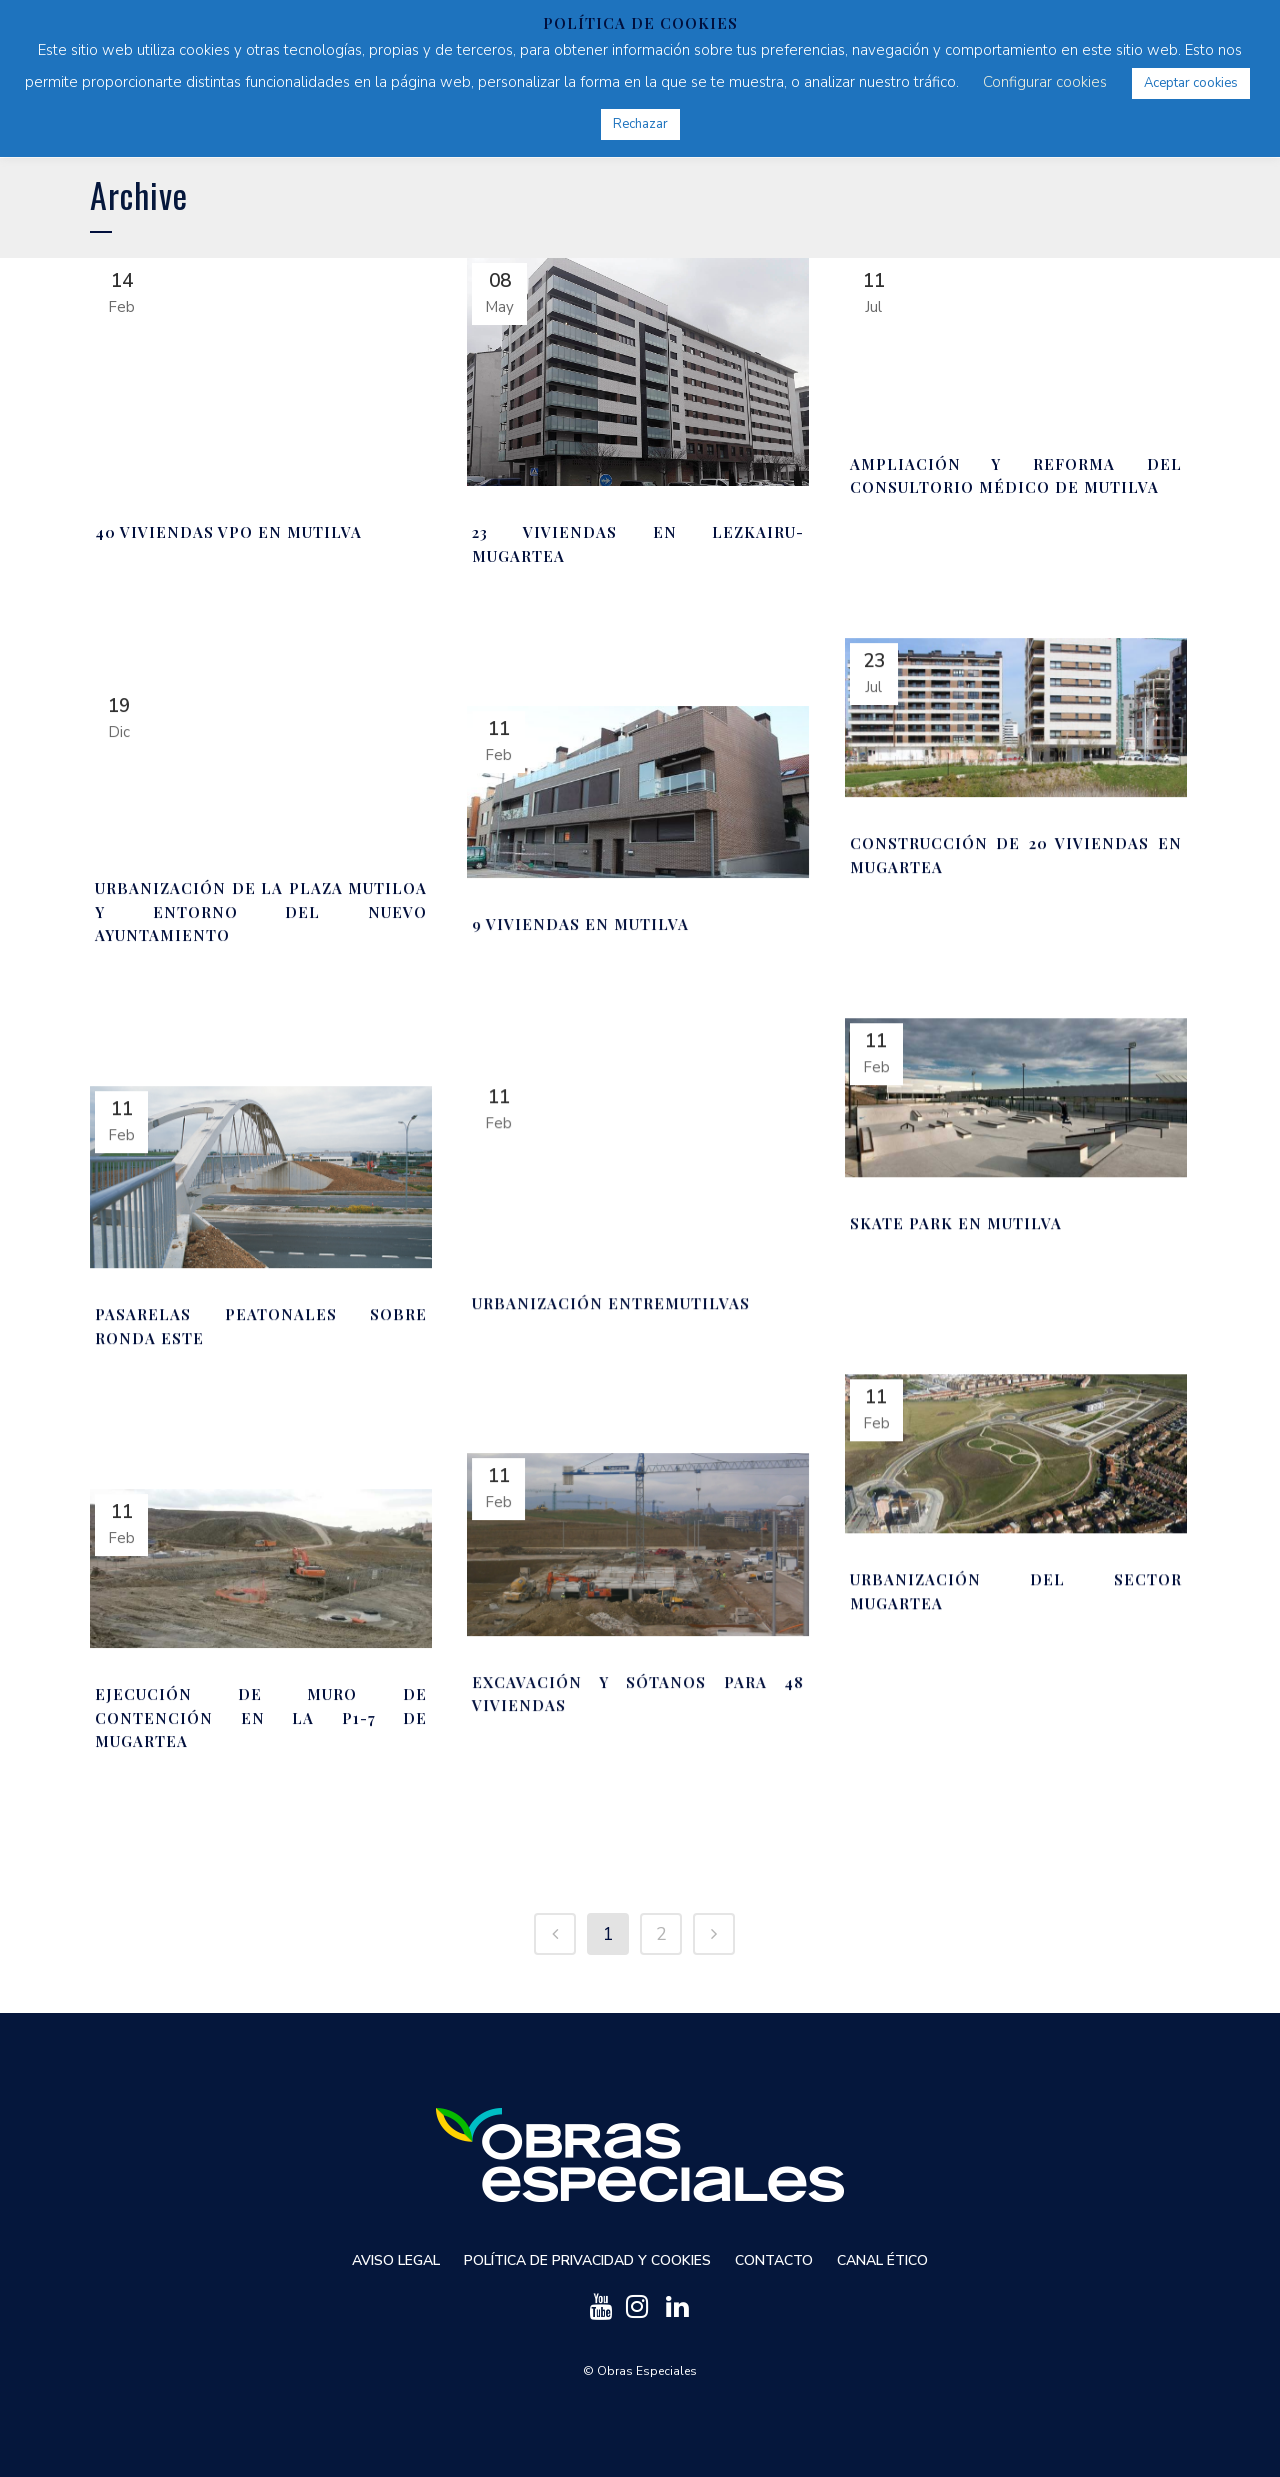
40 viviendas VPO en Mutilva (228, 532)
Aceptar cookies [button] (1191, 83)
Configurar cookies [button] (1045, 82)
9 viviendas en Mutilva (580, 924)
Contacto (774, 2259)
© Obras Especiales (640, 2370)
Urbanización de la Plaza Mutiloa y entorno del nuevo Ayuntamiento (261, 911)
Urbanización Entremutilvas (611, 1303)
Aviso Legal (396, 2259)
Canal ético (882, 2259)
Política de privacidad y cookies (587, 2259)
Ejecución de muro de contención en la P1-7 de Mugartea (261, 1717)
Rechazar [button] (640, 124)
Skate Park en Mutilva (956, 1223)
